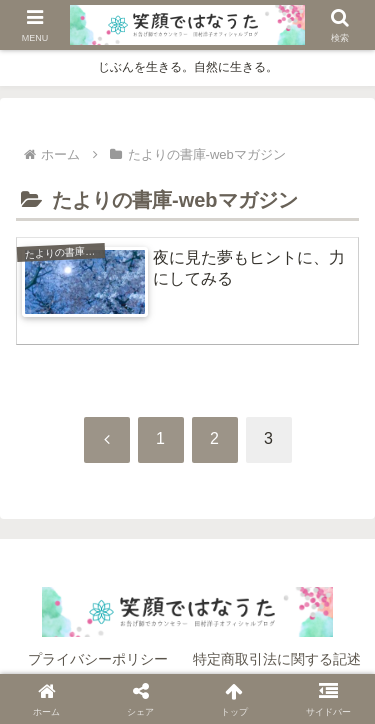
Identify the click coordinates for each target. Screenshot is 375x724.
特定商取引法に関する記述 (277, 659)
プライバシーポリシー (98, 659)
